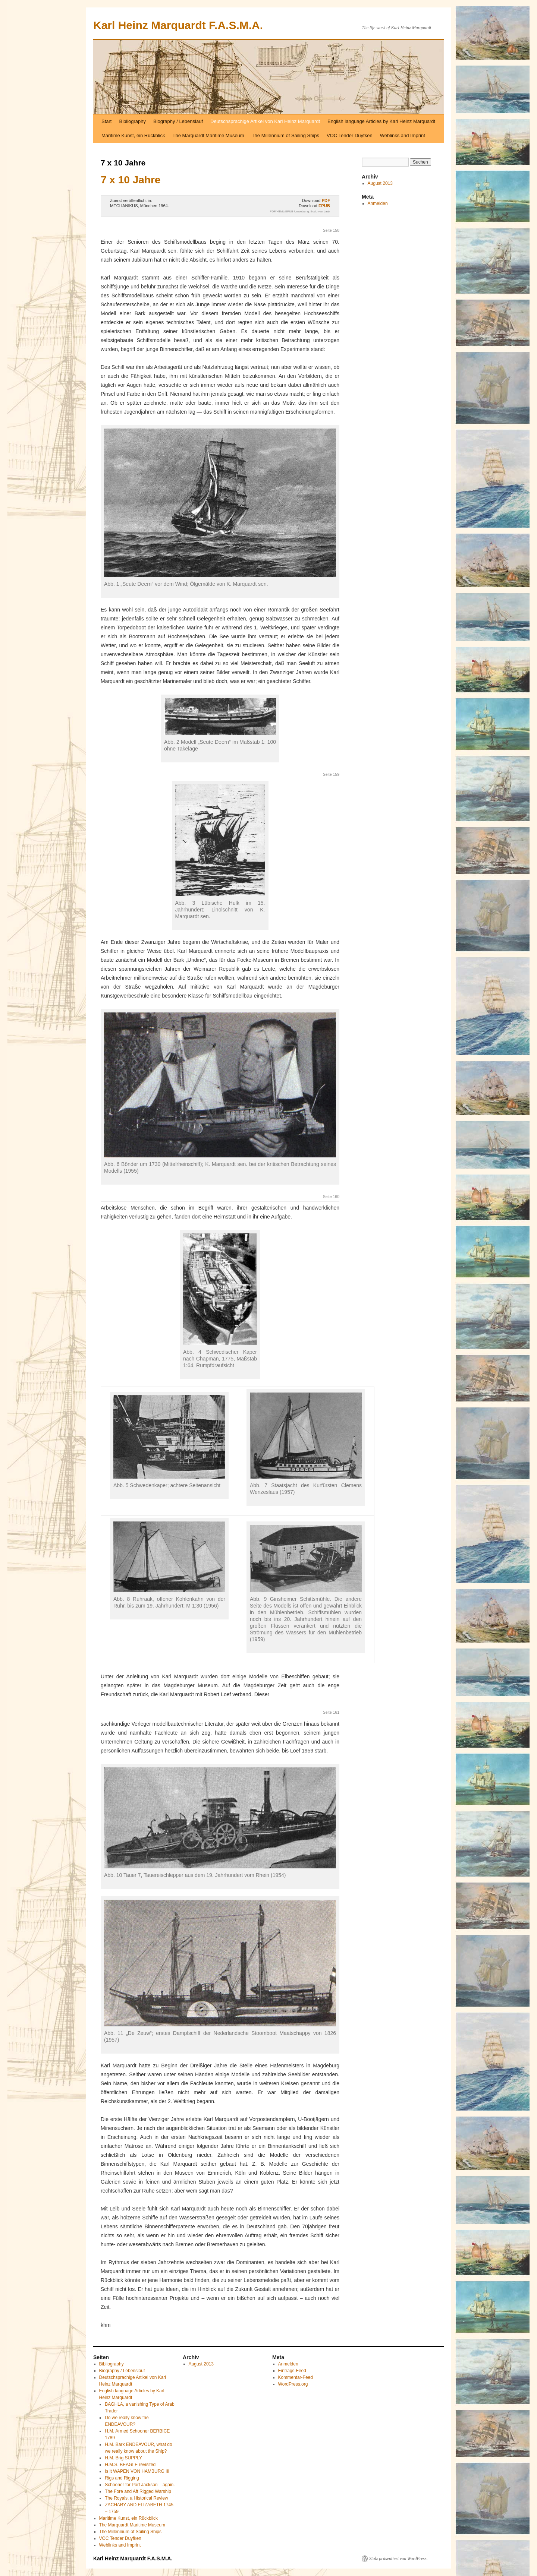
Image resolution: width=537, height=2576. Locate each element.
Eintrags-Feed (292, 2370)
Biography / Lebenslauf (178, 121)
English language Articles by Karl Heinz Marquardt (381, 121)
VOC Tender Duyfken (350, 135)
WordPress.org (293, 2384)
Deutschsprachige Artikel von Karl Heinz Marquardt (265, 121)
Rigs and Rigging (122, 2478)
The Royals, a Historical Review (136, 2498)
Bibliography (132, 121)
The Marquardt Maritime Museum (208, 135)
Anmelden (378, 203)
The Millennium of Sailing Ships (285, 135)
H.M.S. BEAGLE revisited (130, 2464)
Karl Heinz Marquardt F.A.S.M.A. (178, 25)
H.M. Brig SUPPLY (123, 2457)
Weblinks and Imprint (402, 135)
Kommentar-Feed (295, 2377)
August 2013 (380, 183)
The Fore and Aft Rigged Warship (138, 2491)
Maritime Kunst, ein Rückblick (133, 135)
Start (106, 121)
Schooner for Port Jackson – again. (140, 2484)
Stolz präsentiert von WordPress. (398, 2558)
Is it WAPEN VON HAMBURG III (137, 2471)
